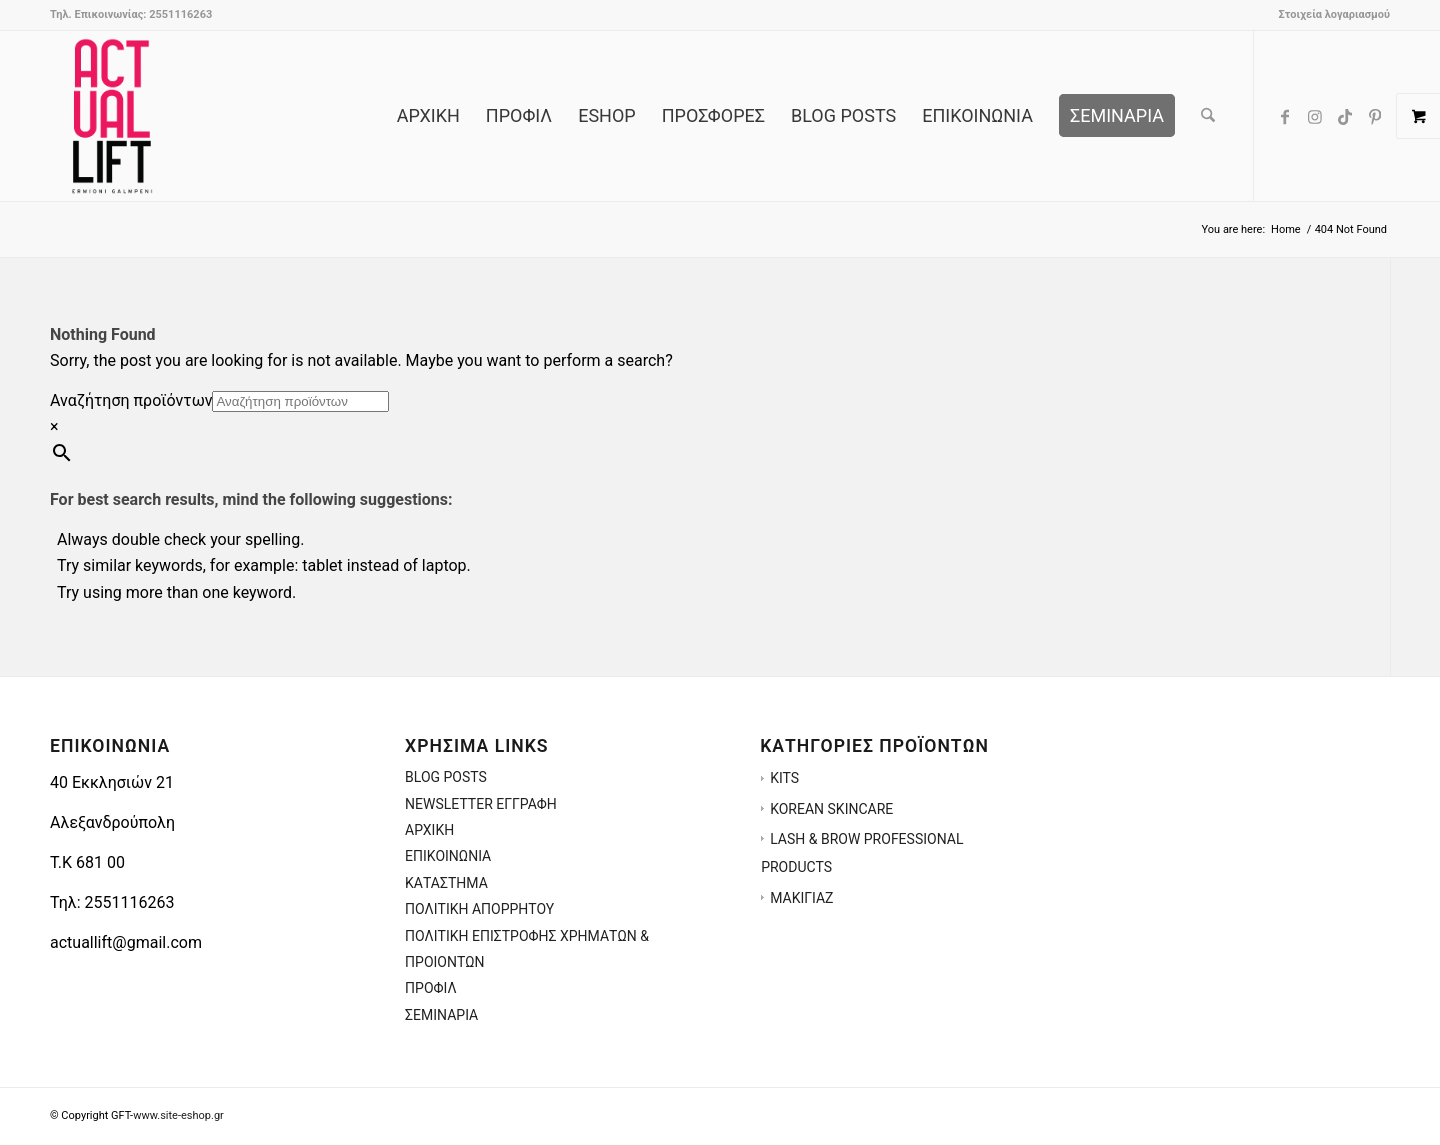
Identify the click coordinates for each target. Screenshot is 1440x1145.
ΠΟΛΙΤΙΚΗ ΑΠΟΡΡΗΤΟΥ (479, 909)
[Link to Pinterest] (1375, 115)
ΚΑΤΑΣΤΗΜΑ (446, 883)
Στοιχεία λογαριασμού (1334, 14)
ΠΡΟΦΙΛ (431, 988)
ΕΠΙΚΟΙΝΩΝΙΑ (448, 856)
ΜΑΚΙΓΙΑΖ (801, 898)
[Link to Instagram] (1315, 115)
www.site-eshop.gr (178, 1115)
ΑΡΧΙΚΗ (429, 830)
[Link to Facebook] (1285, 115)
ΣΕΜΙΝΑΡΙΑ (441, 1015)
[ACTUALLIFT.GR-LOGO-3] (112, 116)
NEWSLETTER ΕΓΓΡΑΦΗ (481, 804)
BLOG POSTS (446, 777)
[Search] (1208, 116)
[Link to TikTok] (1345, 115)
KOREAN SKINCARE (831, 809)
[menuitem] (1329, 15)
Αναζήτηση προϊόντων (131, 400)
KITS (784, 778)
